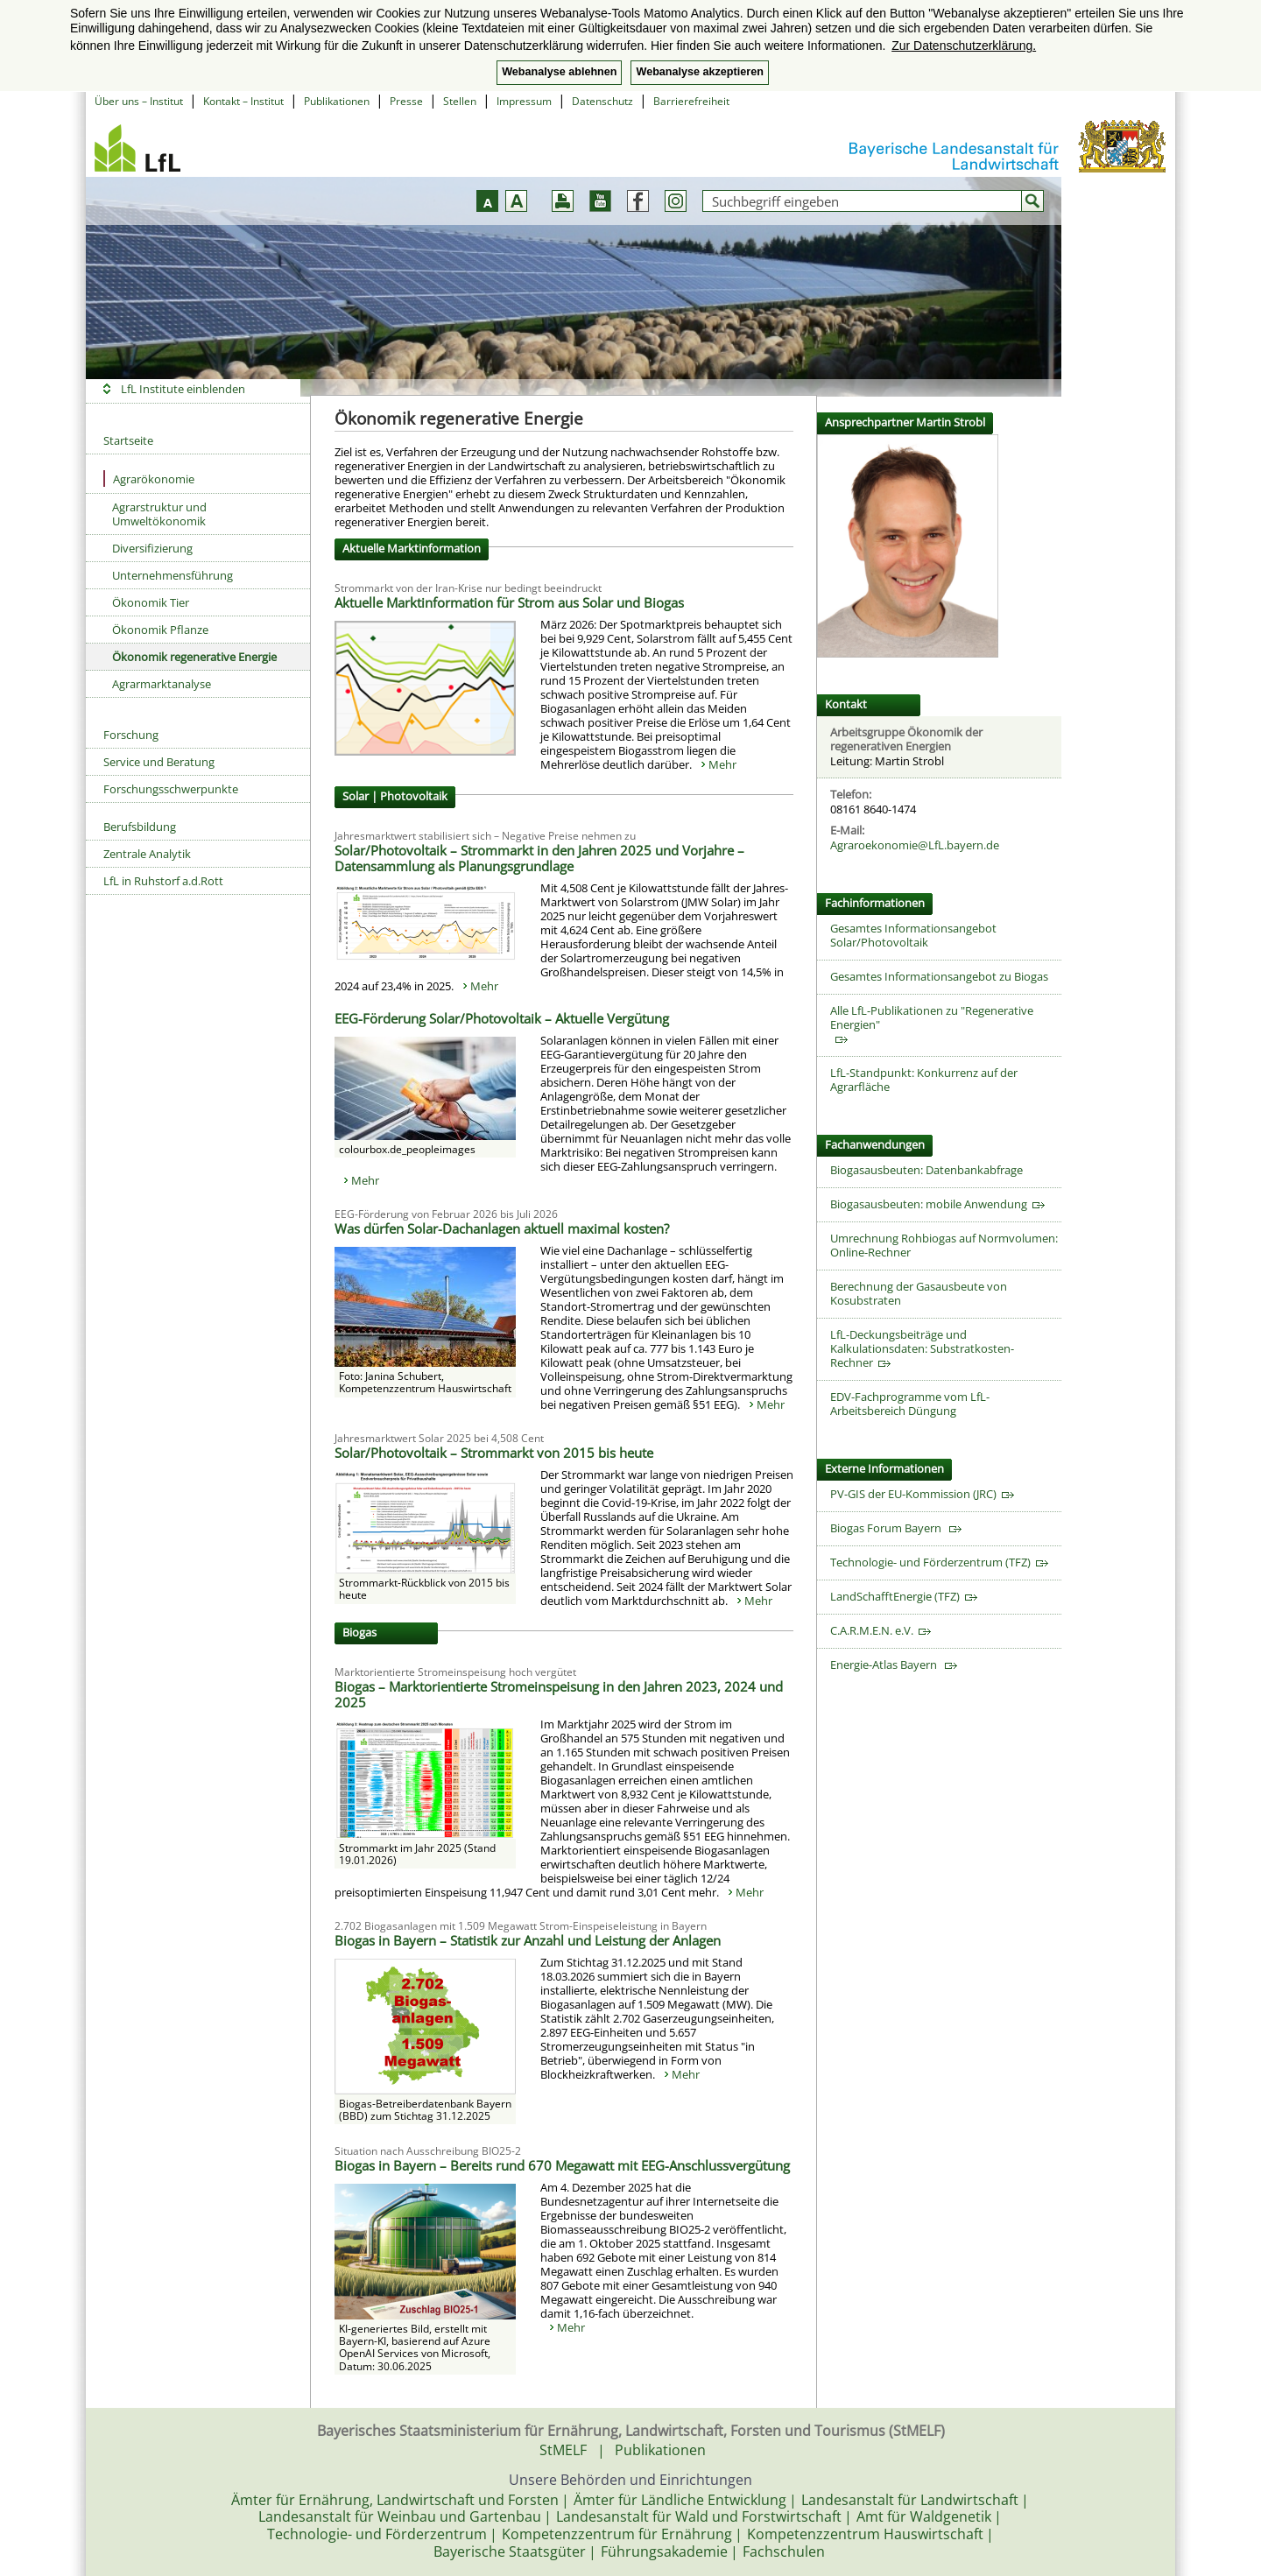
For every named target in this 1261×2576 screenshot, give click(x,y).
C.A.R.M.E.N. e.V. (880, 1630)
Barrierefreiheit (691, 101)
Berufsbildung (139, 826)
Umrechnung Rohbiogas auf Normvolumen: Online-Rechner (944, 1245)
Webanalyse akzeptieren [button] (699, 72)
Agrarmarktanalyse (161, 684)
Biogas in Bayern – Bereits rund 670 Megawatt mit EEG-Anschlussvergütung (562, 2165)
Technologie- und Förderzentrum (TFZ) (939, 1562)
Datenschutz (602, 101)
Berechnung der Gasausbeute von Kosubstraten (918, 1293)
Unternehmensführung (172, 575)
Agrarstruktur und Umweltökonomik (159, 514)
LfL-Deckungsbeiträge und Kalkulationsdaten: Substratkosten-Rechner (922, 1348)
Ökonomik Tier (150, 602)
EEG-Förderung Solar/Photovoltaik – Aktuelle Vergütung (502, 1018)
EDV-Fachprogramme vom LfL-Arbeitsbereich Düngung (910, 1403)
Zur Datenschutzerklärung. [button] (963, 46)
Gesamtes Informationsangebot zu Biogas (939, 976)
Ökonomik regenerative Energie (194, 657)
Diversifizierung (152, 548)
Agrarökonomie (148, 478)
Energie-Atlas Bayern (893, 1664)
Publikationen (337, 101)
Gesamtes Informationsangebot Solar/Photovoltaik (913, 935)
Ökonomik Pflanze (160, 629)
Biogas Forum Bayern (896, 1528)
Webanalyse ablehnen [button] (559, 72)
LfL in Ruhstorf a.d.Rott (163, 881)
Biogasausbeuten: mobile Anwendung (937, 1204)
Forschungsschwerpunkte (170, 789)
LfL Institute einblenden (183, 389)
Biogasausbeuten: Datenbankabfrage (926, 1170)
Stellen (459, 101)
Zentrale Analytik (147, 854)
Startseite (128, 440)
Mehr (722, 764)
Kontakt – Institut (243, 101)
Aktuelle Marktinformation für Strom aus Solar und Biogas (509, 602)
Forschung (131, 735)
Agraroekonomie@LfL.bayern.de (914, 845)
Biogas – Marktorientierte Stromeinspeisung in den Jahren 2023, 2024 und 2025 (559, 1694)
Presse (406, 101)
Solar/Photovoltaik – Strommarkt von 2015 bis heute (494, 1452)
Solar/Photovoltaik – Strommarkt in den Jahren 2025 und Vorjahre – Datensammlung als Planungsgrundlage (539, 858)
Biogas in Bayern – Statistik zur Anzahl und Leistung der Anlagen (528, 1940)
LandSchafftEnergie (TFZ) (903, 1596)
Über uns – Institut (139, 101)
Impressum (524, 101)
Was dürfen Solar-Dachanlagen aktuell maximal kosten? (502, 1228)
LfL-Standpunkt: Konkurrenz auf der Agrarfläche (924, 1079)
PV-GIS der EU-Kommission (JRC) (922, 1494)
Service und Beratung (159, 762)
